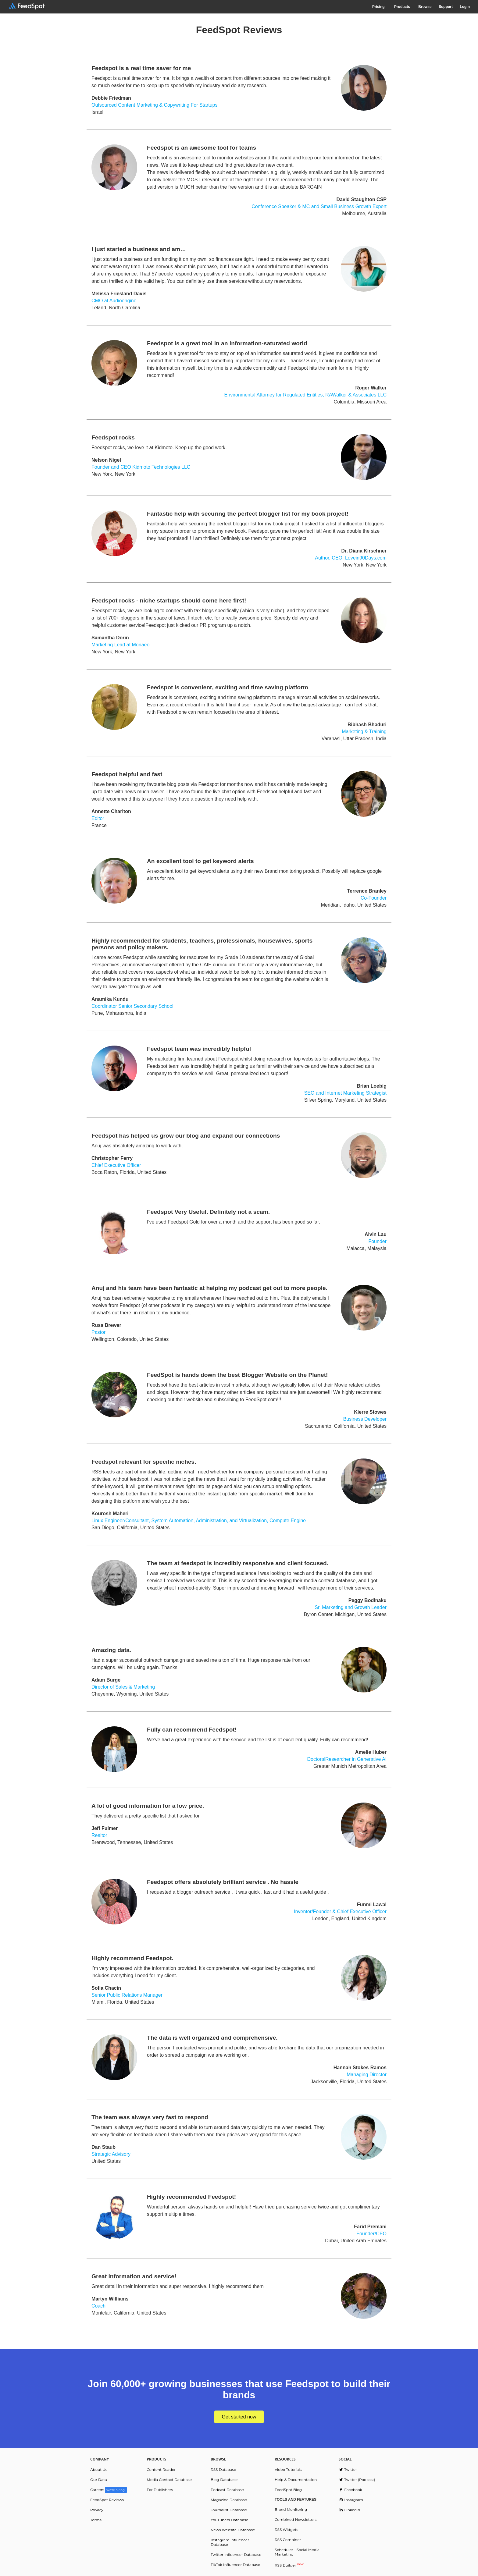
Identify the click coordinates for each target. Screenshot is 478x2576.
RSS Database (223, 2469)
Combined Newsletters (295, 2519)
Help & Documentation (296, 2479)
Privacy (96, 2509)
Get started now (239, 2416)
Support (446, 7)
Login (465, 7)
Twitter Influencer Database (236, 2554)
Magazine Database (229, 2499)
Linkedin (349, 2509)
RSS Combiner (288, 2539)
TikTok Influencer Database (235, 2564)
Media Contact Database (169, 2479)
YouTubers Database (229, 2519)
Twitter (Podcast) (357, 2479)
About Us (98, 2469)
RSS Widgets (286, 2529)
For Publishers (160, 2489)
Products (402, 7)
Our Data (98, 2479)
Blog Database (224, 2479)
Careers (108, 2489)
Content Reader (161, 2469)
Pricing (378, 7)
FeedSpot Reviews (107, 2499)
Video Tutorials (288, 2469)
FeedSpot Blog (288, 2489)
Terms (96, 2519)
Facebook (350, 2489)
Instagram (351, 2499)
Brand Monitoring (291, 2509)
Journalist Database (229, 2509)
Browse (424, 7)
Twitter (348, 2469)
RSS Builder (289, 2565)
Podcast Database (227, 2489)
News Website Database (233, 2530)
